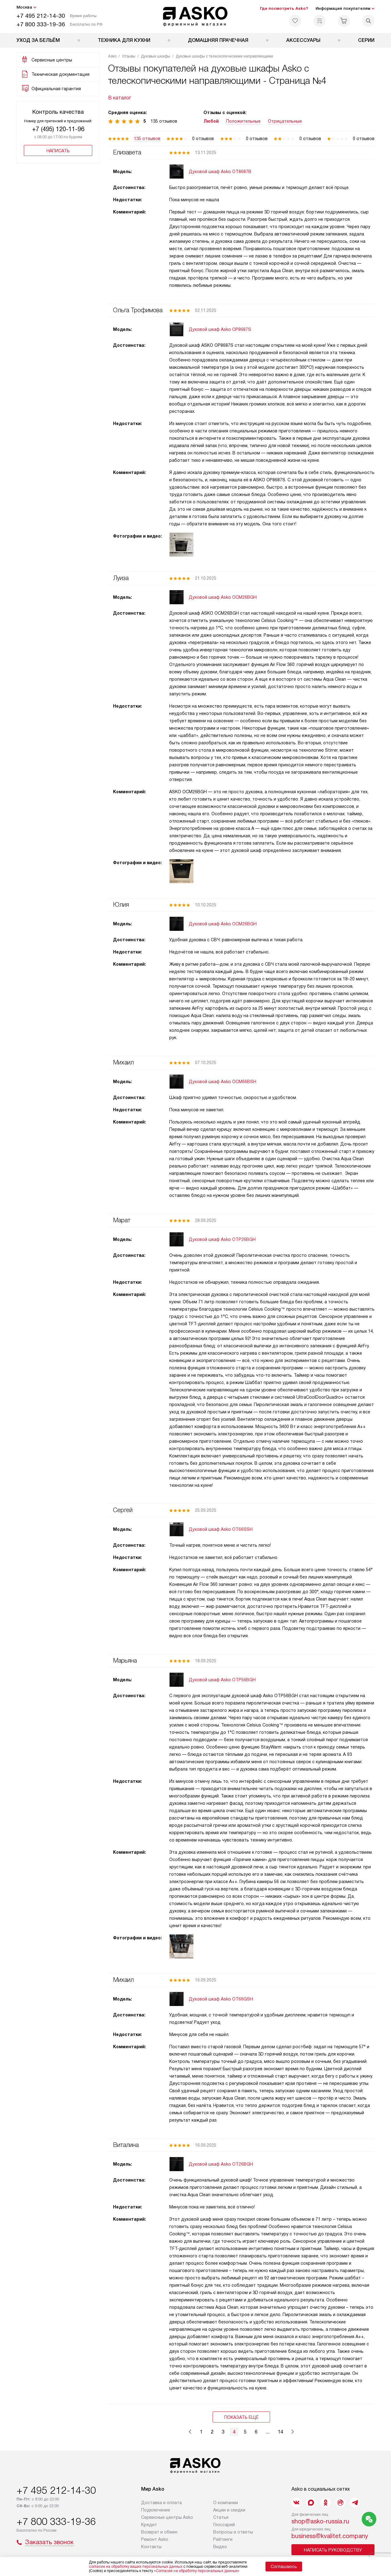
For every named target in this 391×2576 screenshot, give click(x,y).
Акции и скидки (229, 2510)
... (267, 2431)
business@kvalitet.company (329, 2536)
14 (280, 2431)
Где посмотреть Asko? (284, 8)
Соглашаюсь (284, 2566)
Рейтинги (222, 2539)
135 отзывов (147, 138)
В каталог (119, 97)
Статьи (220, 2517)
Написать (58, 150)
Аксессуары (303, 40)
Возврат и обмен (159, 2532)
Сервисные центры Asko (167, 2517)
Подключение (155, 2510)
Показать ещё (241, 2417)
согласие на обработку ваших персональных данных (135, 2566)
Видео (220, 2546)
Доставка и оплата (161, 2502)
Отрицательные (285, 121)
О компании (225, 2502)
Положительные (243, 121)
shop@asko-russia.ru (320, 2521)
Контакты (151, 2546)
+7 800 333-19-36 (40, 24)
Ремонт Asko (154, 2539)
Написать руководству (333, 2550)
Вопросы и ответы (233, 2532)
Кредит (149, 2524)
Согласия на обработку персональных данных (197, 2571)
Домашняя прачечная (218, 40)
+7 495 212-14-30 (40, 16)
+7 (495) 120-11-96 (58, 129)
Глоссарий (224, 2524)
